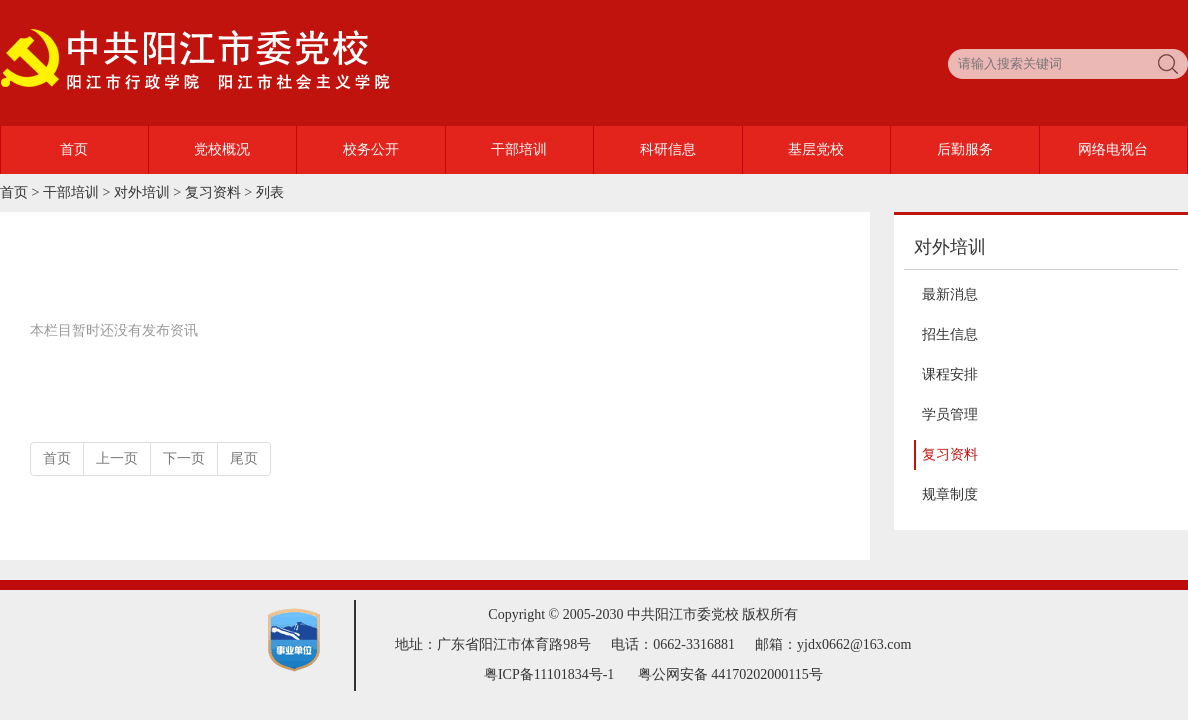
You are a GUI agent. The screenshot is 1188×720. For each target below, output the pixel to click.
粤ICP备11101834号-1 (549, 674)
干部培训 (519, 149)
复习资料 (213, 192)
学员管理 (950, 414)
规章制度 (950, 494)
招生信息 (950, 334)
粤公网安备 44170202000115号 (730, 674)
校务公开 (371, 149)
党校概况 (222, 149)
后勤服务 (965, 149)
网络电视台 (1113, 149)
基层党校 (816, 149)
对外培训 (142, 192)
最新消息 (950, 294)
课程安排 (950, 374)
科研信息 (668, 149)
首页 (74, 149)
